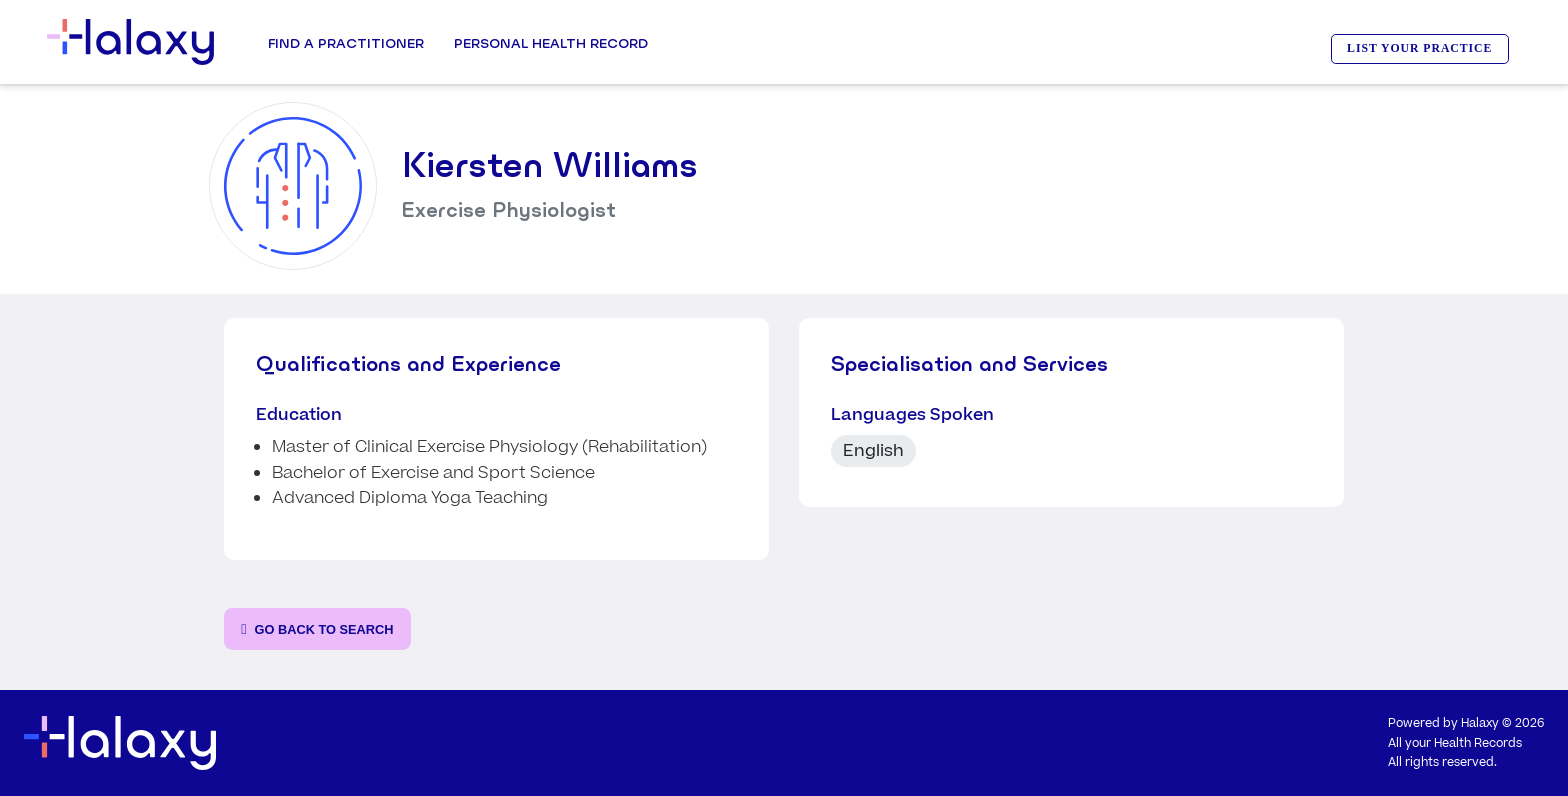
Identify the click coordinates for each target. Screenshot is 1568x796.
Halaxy (1480, 723)
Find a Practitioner (346, 43)
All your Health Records (1455, 743)
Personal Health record (551, 43)
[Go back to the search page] (317, 629)
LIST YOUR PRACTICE (1419, 48)
